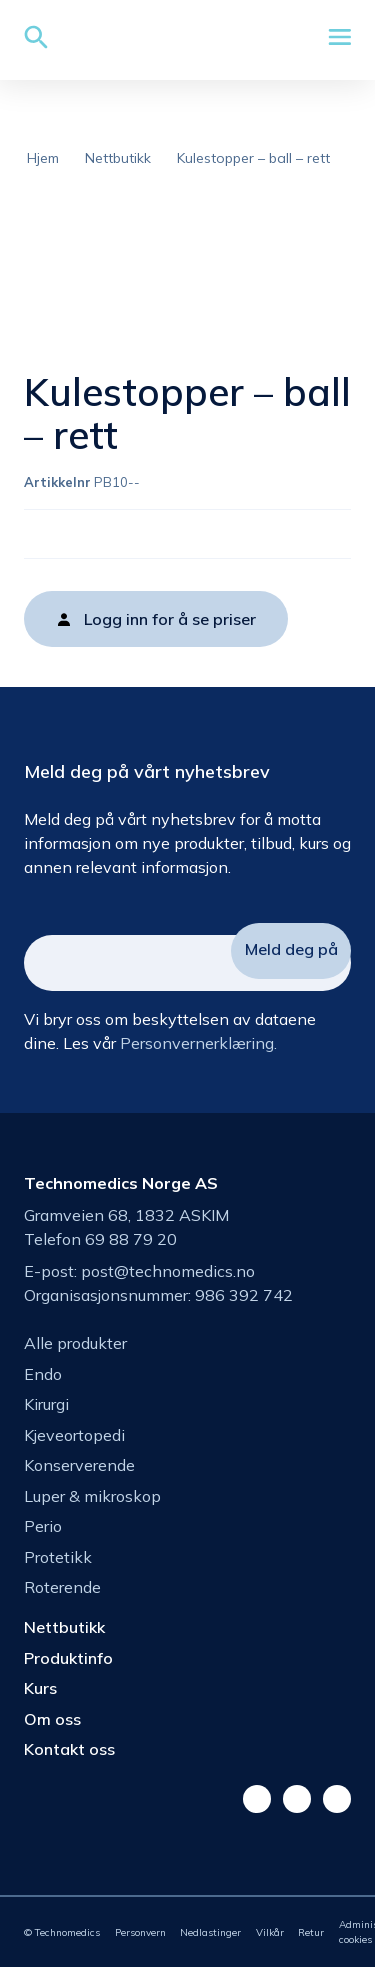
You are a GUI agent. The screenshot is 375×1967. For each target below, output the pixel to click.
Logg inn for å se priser (170, 619)
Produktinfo (68, 1658)
